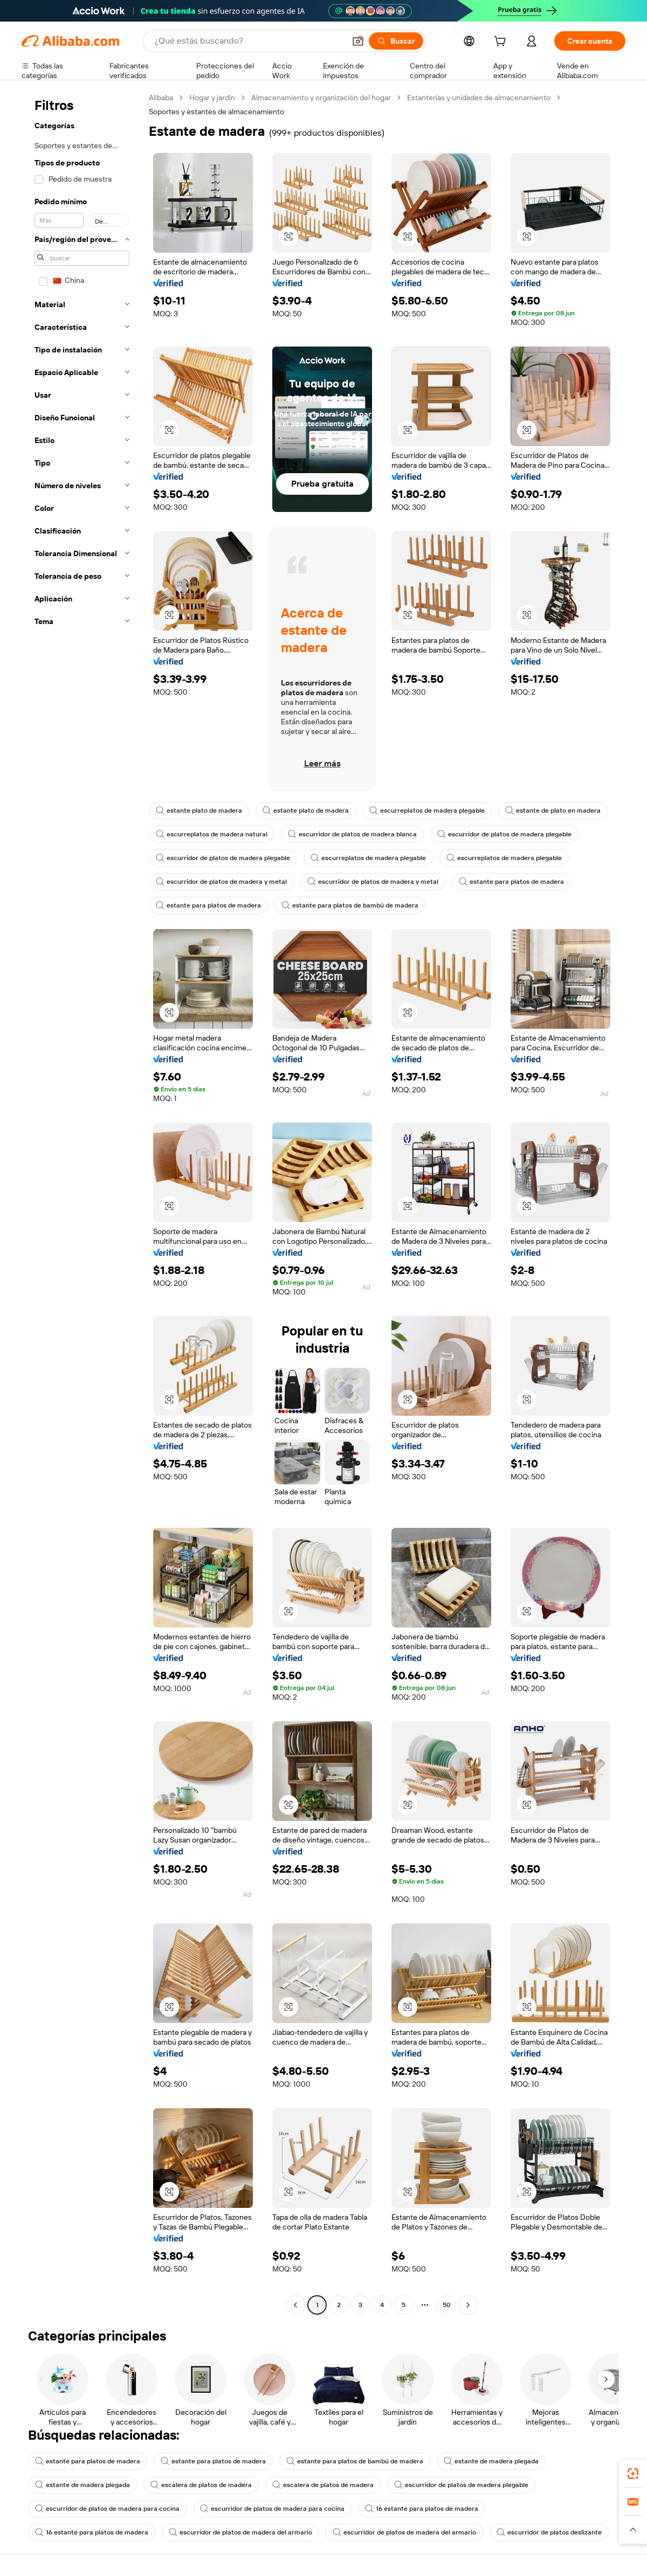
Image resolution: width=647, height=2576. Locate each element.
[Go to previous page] (295, 2305)
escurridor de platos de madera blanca (352, 834)
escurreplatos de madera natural (211, 834)
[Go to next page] (468, 2305)
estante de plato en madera (553, 810)
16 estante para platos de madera (421, 2508)
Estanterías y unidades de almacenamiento (478, 97)
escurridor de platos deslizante (549, 2532)
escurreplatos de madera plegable (427, 810)
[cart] (502, 42)
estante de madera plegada (491, 2461)
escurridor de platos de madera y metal (221, 881)
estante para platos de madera (511, 881)
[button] (358, 40)
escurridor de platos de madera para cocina (107, 2508)
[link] (633, 2474)
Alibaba (161, 97)
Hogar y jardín (212, 97)
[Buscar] (396, 41)
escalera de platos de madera (201, 2485)
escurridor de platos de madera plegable (504, 834)
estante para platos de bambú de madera (349, 905)
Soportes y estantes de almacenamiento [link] (216, 111)
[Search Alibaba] (248, 41)
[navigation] (82, 1202)
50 (447, 2305)
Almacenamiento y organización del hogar (321, 97)
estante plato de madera (199, 810)
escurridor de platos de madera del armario (240, 2532)
